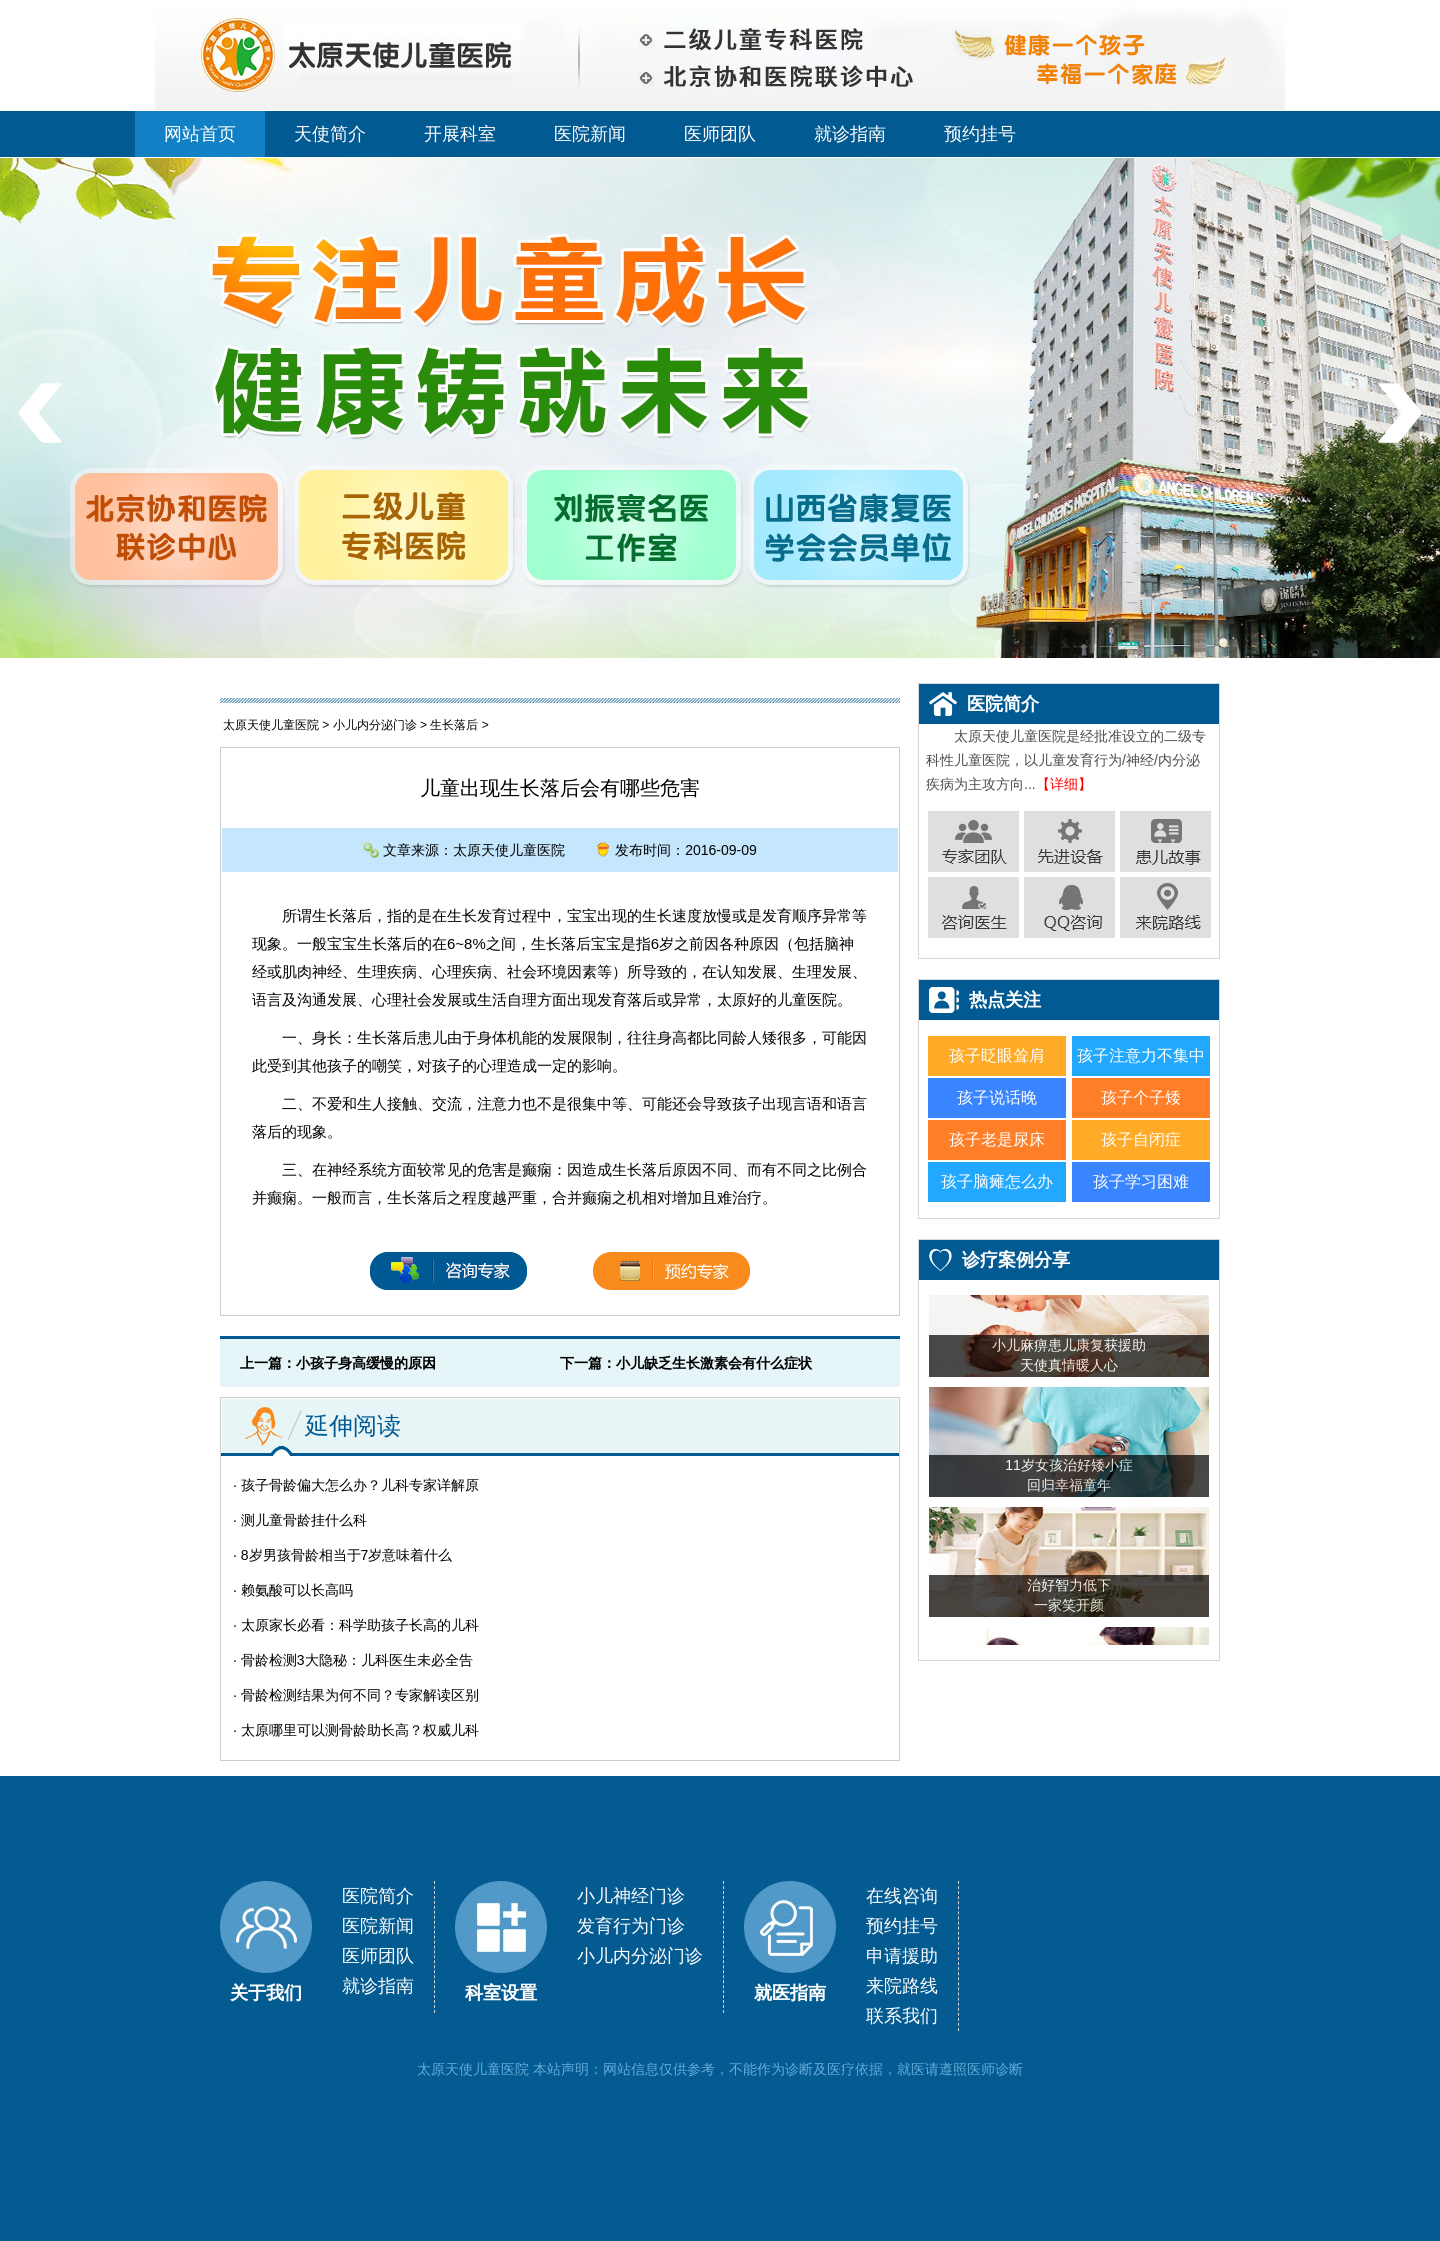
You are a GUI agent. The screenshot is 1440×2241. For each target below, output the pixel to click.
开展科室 (460, 134)
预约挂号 (980, 134)
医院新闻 (590, 134)
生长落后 (454, 725)
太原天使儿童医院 (271, 725)
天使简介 (330, 134)
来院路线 (902, 1986)
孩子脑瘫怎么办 (997, 1181)
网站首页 (200, 134)
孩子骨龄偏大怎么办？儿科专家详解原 (360, 1485)
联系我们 (902, 2016)
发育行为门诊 (631, 1926)
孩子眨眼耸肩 (997, 1055)
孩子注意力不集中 (1141, 1055)
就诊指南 (850, 134)
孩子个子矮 (1141, 1097)
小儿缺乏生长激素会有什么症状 (714, 1363)
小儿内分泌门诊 (375, 725)
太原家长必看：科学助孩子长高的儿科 (360, 1625)
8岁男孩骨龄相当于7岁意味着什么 (347, 1555)
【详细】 (1064, 784)
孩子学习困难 (1141, 1181)
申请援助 (902, 1956)
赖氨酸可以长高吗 (297, 1590)
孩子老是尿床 (997, 1139)
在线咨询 (902, 1896)
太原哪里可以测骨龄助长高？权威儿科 (360, 1730)
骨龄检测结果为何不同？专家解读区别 (360, 1695)
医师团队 (720, 134)
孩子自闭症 (1141, 1139)
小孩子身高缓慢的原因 (366, 1363)
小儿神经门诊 (631, 1896)
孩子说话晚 (997, 1097)
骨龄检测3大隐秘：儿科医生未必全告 (357, 1660)
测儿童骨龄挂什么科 (304, 1520)
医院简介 (378, 1896)
